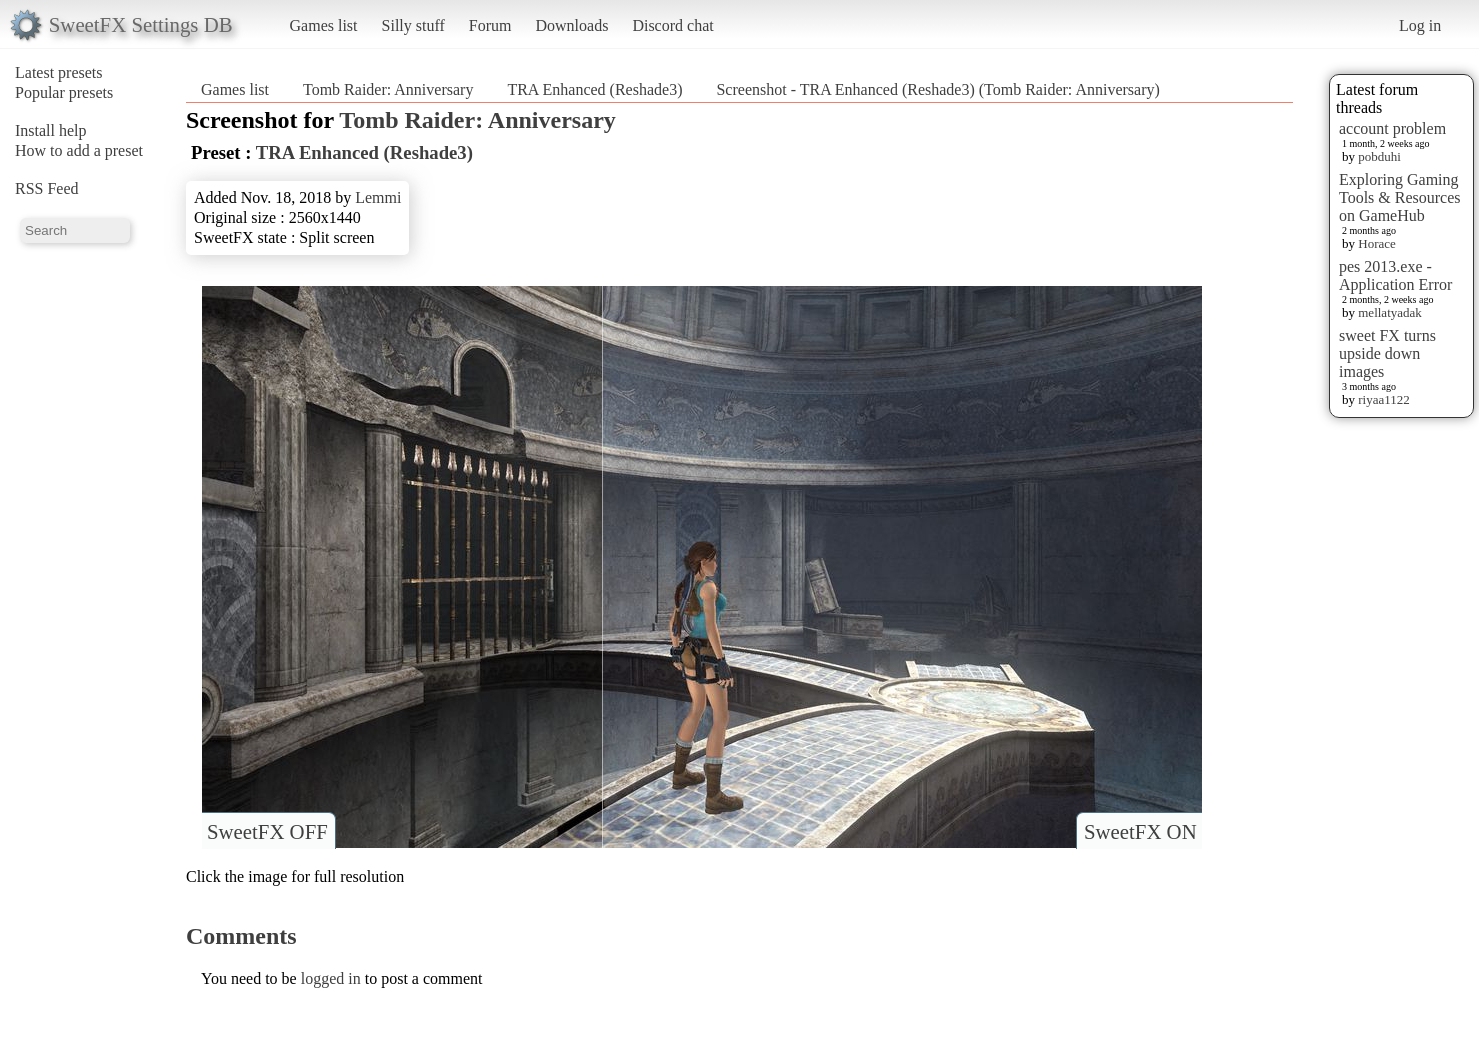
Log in (1420, 25)
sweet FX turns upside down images (1387, 353)
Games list (324, 25)
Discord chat (672, 25)
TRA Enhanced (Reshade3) (594, 89)
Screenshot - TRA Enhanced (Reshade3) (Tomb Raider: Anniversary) (937, 89)
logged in (331, 978)
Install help (51, 130)
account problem (1392, 128)
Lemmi (378, 197)
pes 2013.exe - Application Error (1395, 275)
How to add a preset (79, 150)
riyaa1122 (1384, 399)
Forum (490, 25)
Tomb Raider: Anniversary (388, 89)
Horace (1377, 243)
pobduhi (1379, 156)
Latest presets (59, 72)
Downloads (571, 25)
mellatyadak (1390, 312)
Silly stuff (413, 25)
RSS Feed (47, 188)
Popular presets (64, 92)
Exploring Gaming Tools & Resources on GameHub (1400, 197)
